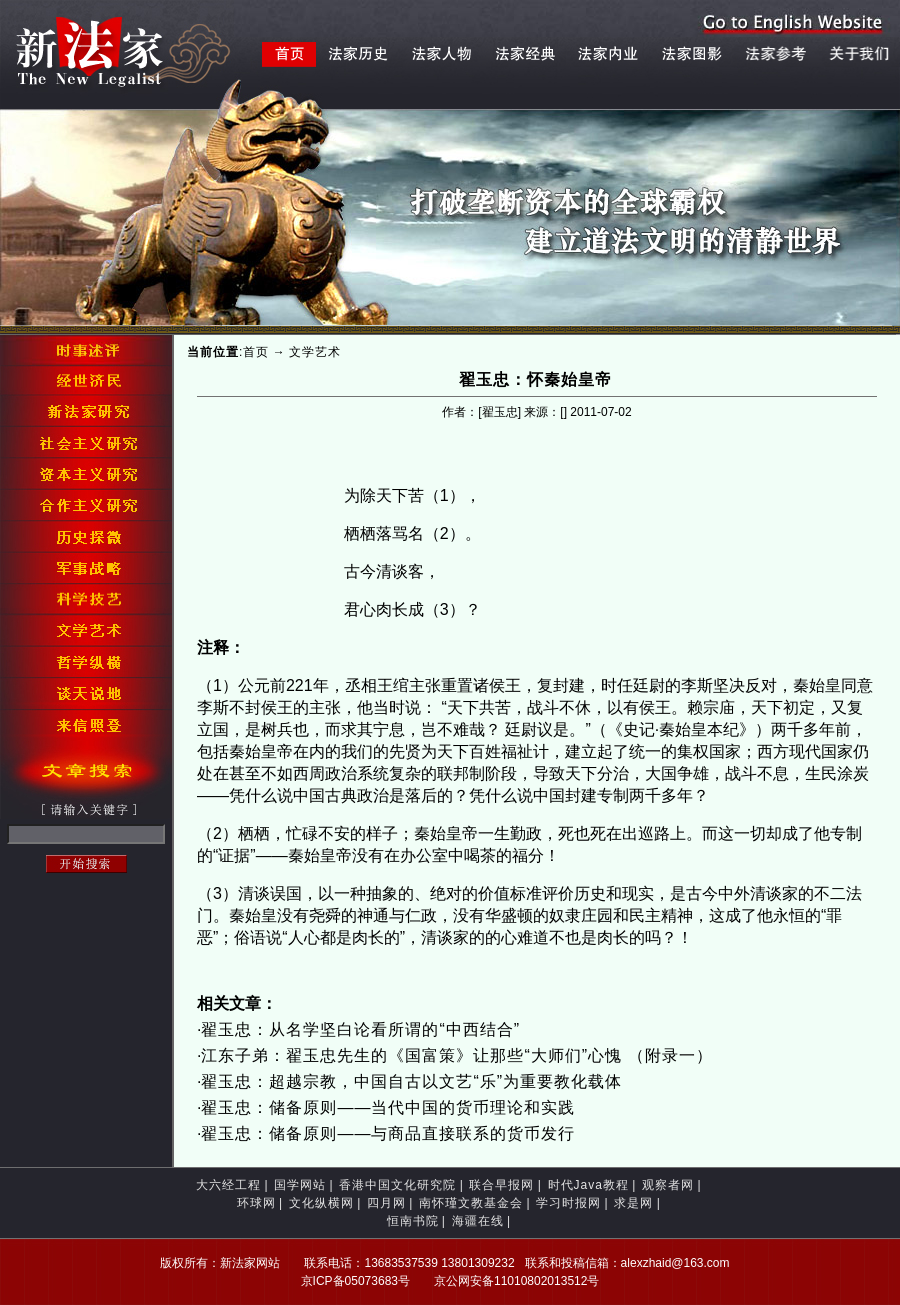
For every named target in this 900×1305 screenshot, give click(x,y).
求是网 (633, 1203)
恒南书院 (413, 1221)
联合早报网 (501, 1185)
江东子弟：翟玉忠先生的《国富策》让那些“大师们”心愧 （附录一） (456, 1055)
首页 (256, 352)
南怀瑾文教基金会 (471, 1203)
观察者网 (668, 1185)
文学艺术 (315, 352)
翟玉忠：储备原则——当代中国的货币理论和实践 (388, 1107)
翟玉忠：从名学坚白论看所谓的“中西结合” (360, 1029)
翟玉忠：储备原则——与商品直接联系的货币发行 (388, 1133)
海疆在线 (478, 1221)
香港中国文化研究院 (397, 1185)
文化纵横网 (321, 1203)
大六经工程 (228, 1185)
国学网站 (300, 1185)
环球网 (256, 1203)
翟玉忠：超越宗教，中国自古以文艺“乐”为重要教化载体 (411, 1081)
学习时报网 (568, 1203)
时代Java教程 (588, 1185)
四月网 (386, 1203)
